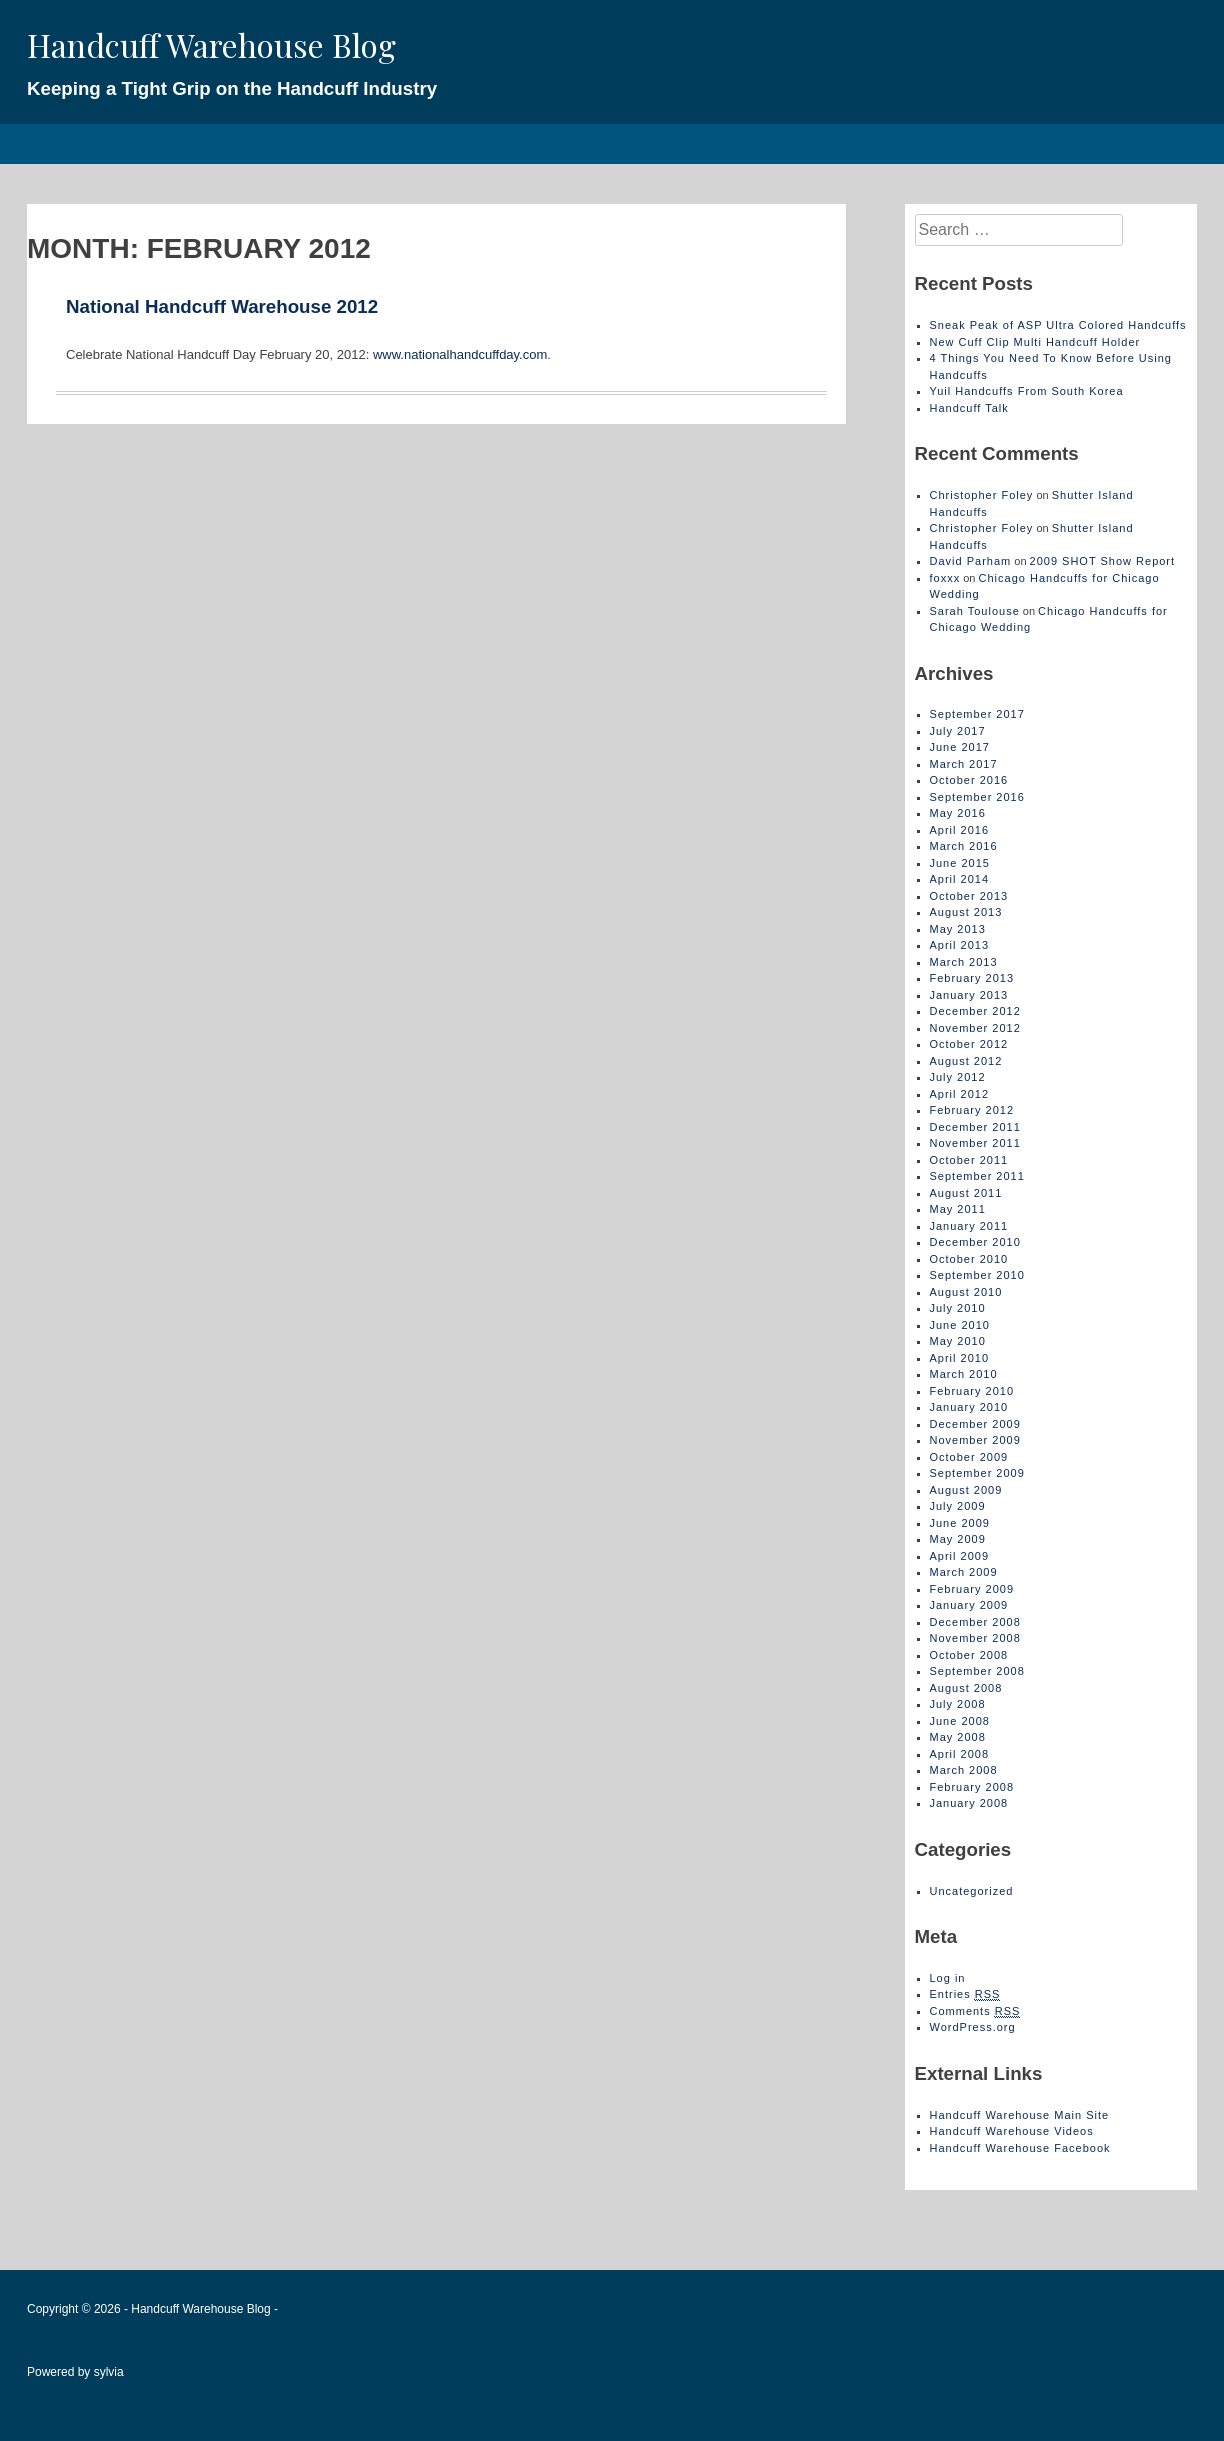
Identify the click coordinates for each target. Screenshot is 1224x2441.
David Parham (971, 561)
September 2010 (977, 1275)
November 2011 (975, 1143)
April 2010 (960, 1358)
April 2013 (960, 945)
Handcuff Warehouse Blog (211, 44)
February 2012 (972, 1110)
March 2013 (964, 962)
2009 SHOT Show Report (1103, 561)
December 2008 (975, 1622)
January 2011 (969, 1226)
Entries (965, 1994)
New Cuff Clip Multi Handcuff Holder (1035, 342)
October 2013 (969, 896)
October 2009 (969, 1457)
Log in (948, 1978)
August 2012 (966, 1061)
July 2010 (958, 1308)
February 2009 (972, 1589)
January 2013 (969, 995)
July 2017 (958, 731)
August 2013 (966, 912)
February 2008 (972, 1787)
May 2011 (958, 1209)
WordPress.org (973, 2027)
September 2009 (977, 1473)
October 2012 (969, 1044)
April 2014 (960, 879)
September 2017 (977, 714)
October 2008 (969, 1655)
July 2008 (958, 1704)
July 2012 (958, 1077)
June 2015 (960, 863)
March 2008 (964, 1770)
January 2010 (969, 1407)
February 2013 (972, 978)
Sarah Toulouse (975, 611)
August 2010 (966, 1292)
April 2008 (960, 1754)
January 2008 (969, 1803)
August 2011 (966, 1193)
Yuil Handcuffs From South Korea (1027, 391)
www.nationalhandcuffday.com (458, 354)
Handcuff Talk (969, 408)
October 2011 (969, 1160)
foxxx (945, 578)
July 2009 (958, 1506)
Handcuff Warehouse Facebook (1020, 2148)
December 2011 (975, 1127)
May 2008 (958, 1737)
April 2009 (960, 1556)
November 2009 (975, 1440)
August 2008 (966, 1688)
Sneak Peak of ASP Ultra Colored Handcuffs (1058, 325)
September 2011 (977, 1176)
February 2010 (972, 1391)
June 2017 (960, 747)
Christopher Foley (982, 495)
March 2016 (964, 846)
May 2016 (958, 813)
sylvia (109, 2372)
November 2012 (975, 1028)
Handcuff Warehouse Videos (1012, 2131)
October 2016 (969, 780)
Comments (975, 2011)
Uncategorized (972, 1891)
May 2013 (958, 929)
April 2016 (960, 830)
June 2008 (960, 1721)
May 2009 (958, 1539)
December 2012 (975, 1011)
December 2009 (975, 1424)
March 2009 (964, 1572)
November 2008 (975, 1638)
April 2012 (960, 1094)
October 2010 (969, 1259)
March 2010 (964, 1374)
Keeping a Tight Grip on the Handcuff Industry (232, 88)
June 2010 (960, 1325)
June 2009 (960, 1523)
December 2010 (975, 1242)
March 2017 (964, 764)
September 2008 (977, 1671)
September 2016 (977, 797)
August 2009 (966, 1490)
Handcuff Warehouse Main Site (1020, 2115)
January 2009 (969, 1605)
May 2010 (958, 1341)
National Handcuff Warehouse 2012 (222, 306)
